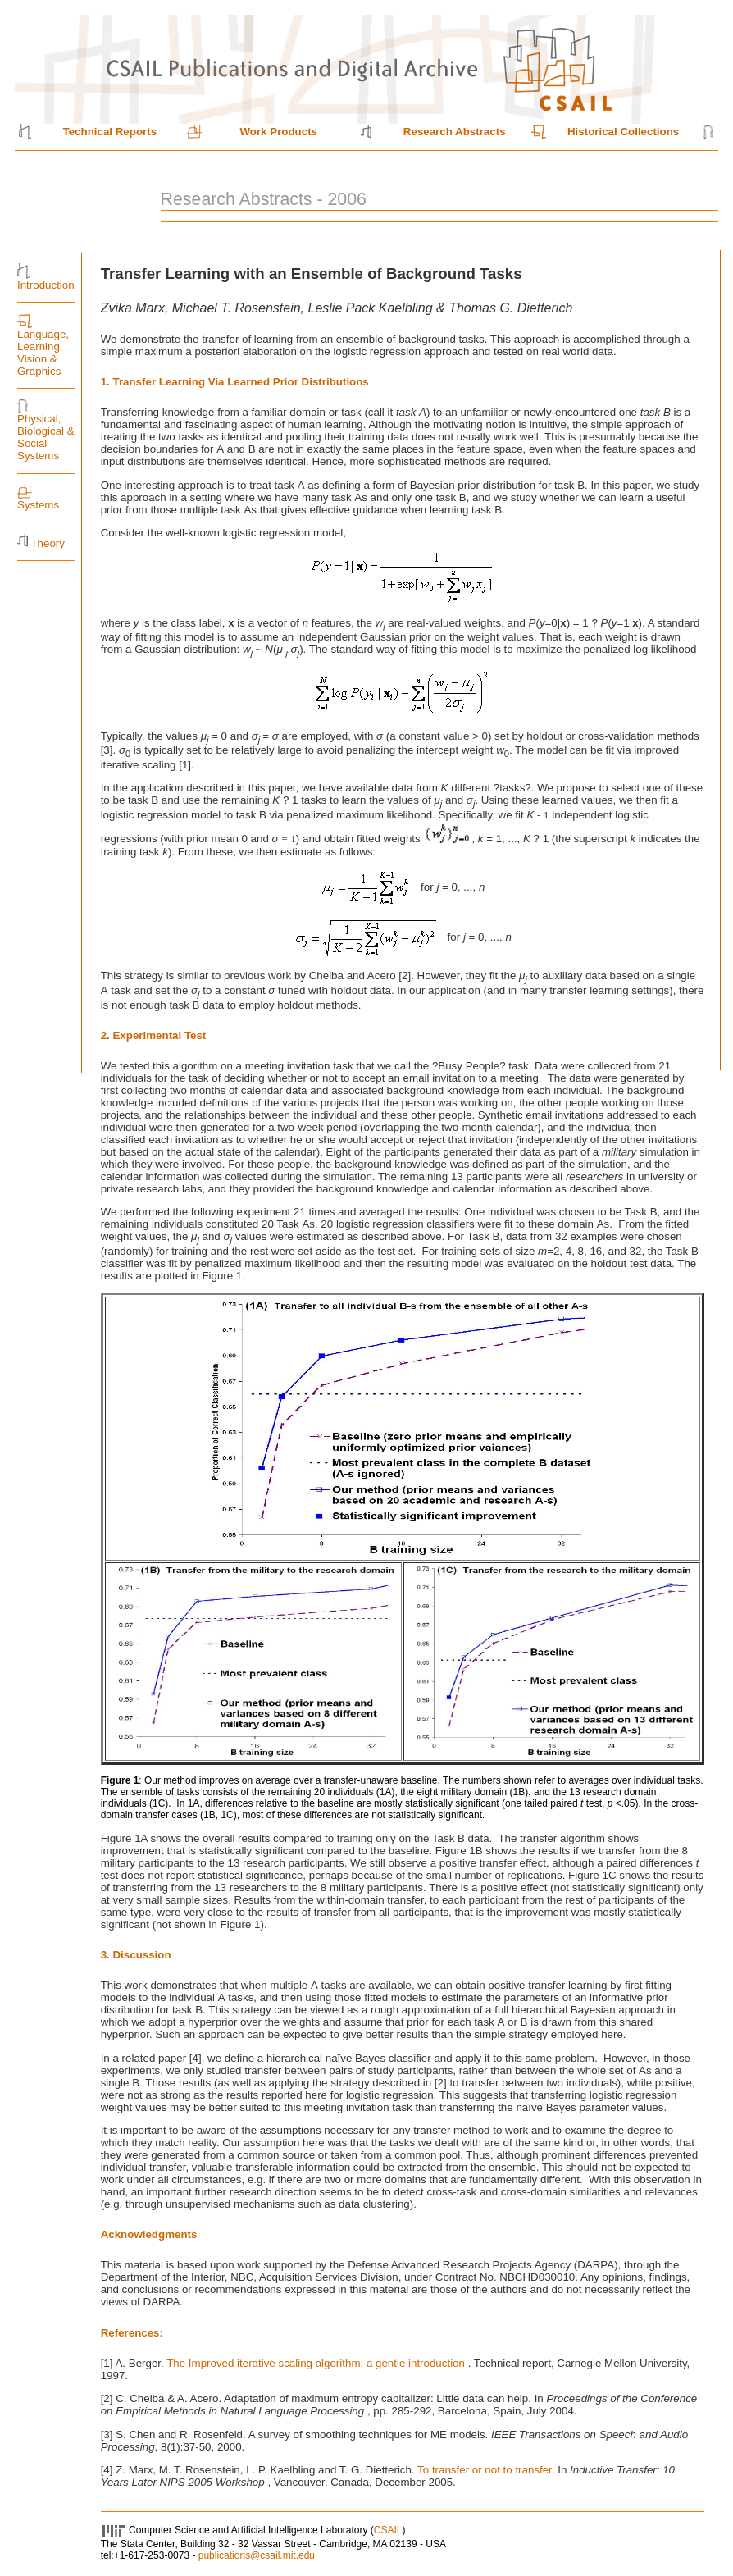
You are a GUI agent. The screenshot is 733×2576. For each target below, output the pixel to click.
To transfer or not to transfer (484, 2470)
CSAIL (388, 2530)
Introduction (46, 285)
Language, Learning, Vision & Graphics (43, 352)
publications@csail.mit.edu (256, 2555)
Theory (47, 543)
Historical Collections (623, 131)
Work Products (278, 131)
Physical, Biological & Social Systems (46, 437)
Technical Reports (110, 131)
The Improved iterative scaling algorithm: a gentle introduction (316, 2363)
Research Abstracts (454, 131)
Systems (38, 505)
